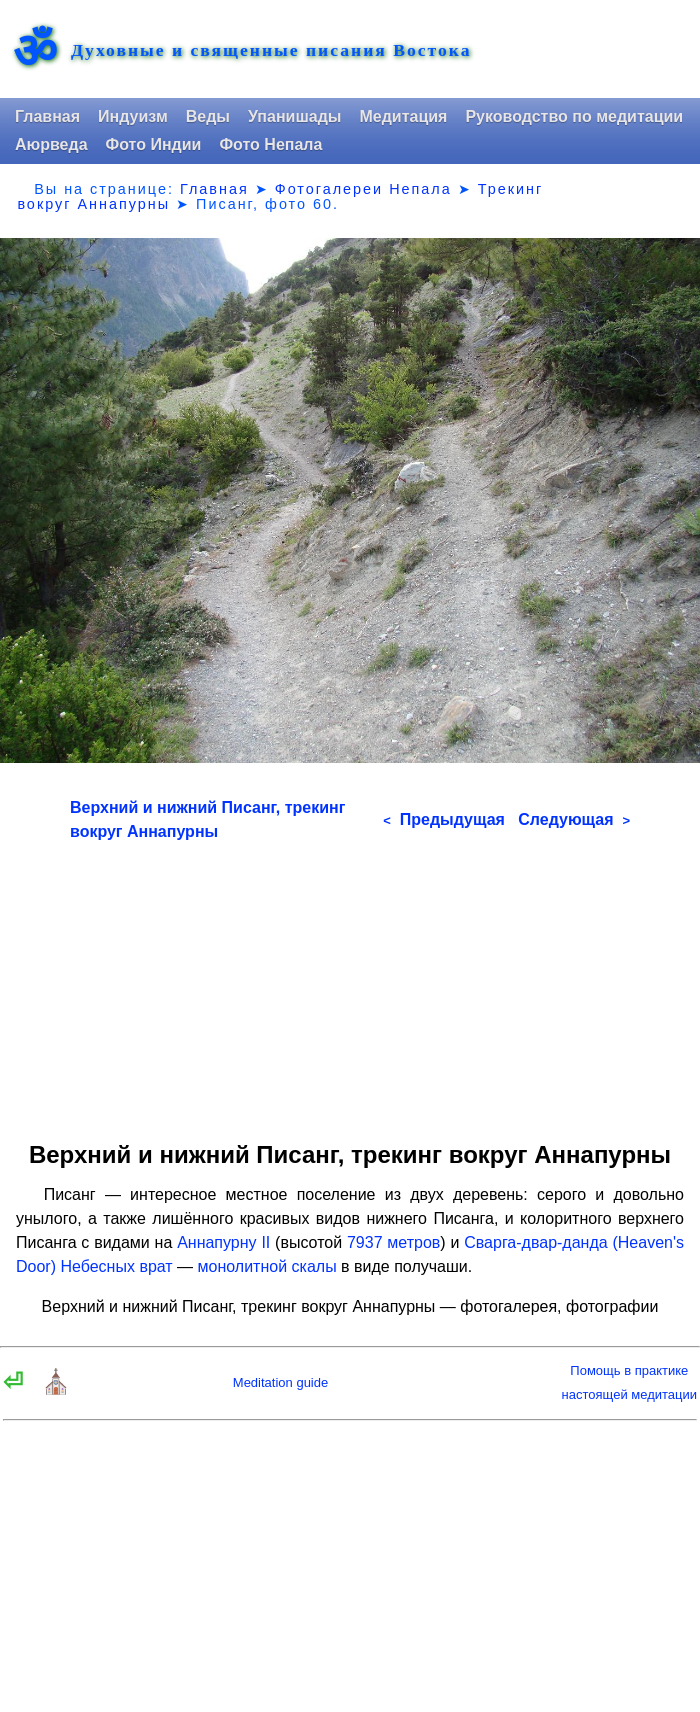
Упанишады (294, 116)
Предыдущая (444, 819)
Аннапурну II (223, 1242)
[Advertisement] (350, 984)
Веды (208, 116)
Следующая (574, 819)
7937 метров (393, 1242)
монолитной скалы (267, 1266)
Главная (47, 116)
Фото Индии (154, 144)
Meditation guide (280, 1382)
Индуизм (133, 116)
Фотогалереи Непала (363, 189)
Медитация (403, 116)
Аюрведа (51, 144)
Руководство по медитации (574, 116)
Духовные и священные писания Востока (271, 51)
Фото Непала (270, 144)
